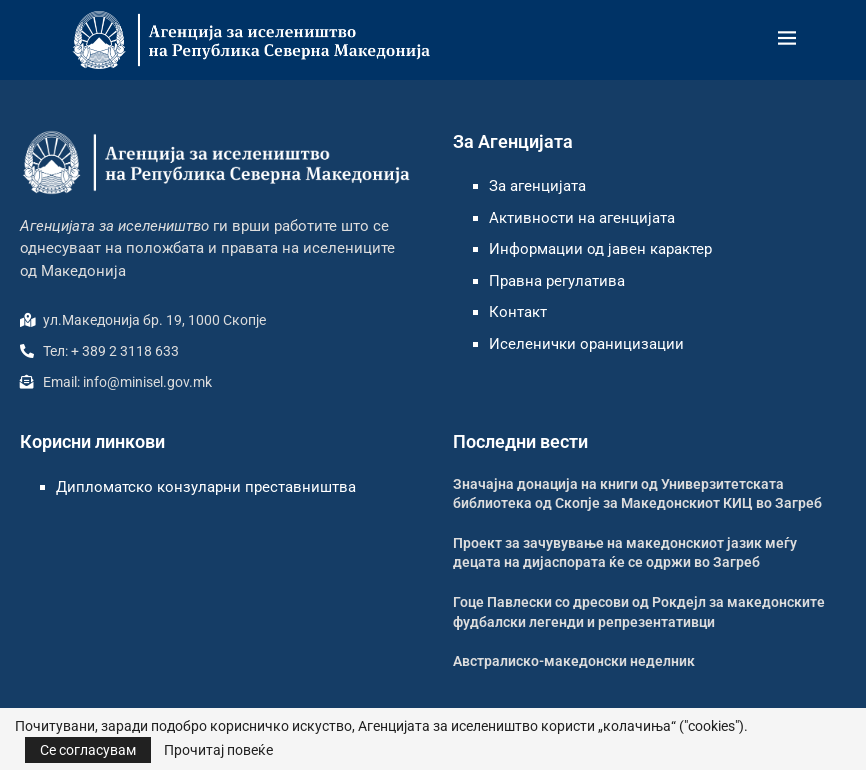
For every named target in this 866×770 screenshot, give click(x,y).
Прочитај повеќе (218, 750)
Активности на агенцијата (582, 218)
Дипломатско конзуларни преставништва (206, 487)
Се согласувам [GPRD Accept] (88, 750)
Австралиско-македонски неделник (574, 661)
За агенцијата (537, 186)
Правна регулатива (557, 281)
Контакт (518, 312)
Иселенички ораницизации (586, 344)
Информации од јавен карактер (600, 249)
